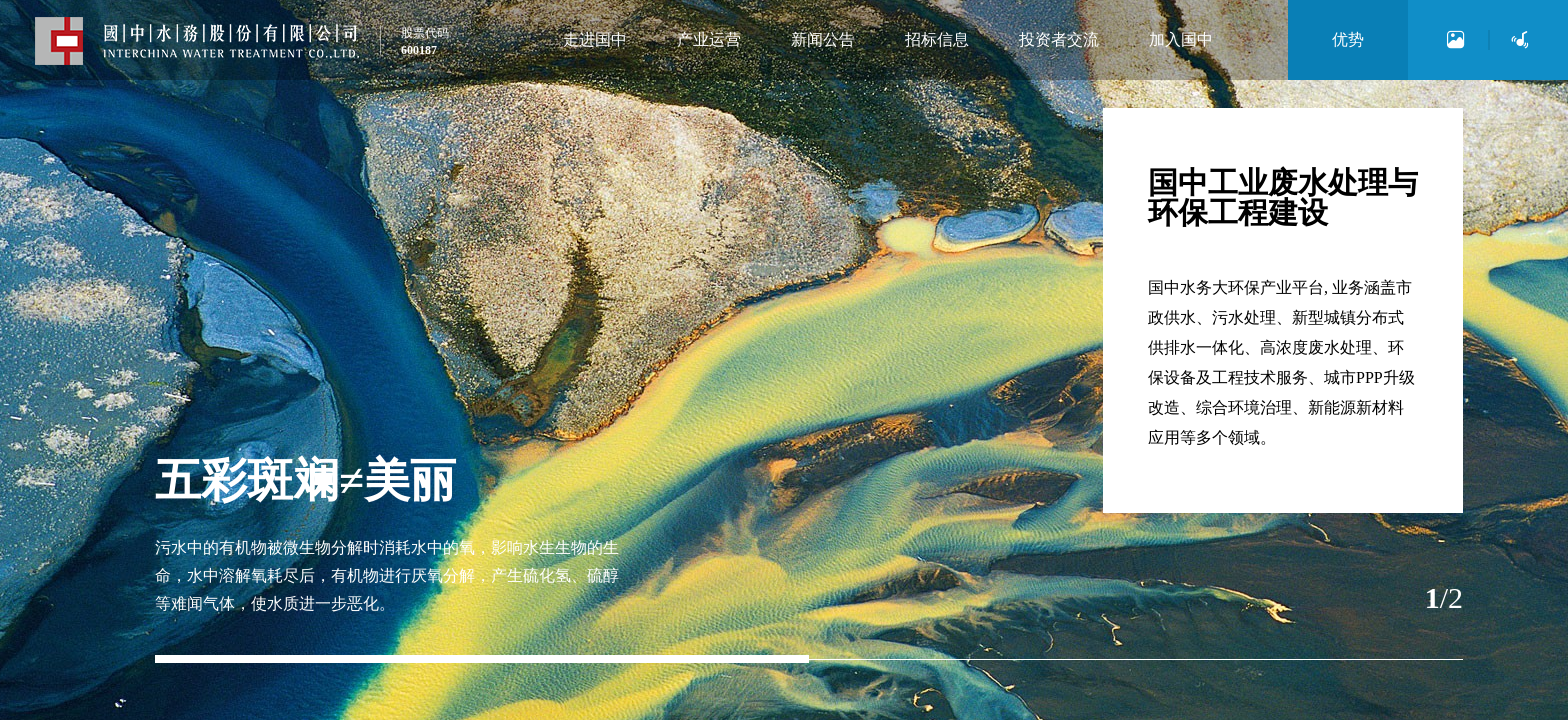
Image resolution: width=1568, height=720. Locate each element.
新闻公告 (823, 39)
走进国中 (595, 39)
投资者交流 (1059, 39)
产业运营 (709, 39)
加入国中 (1181, 39)
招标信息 (937, 39)
